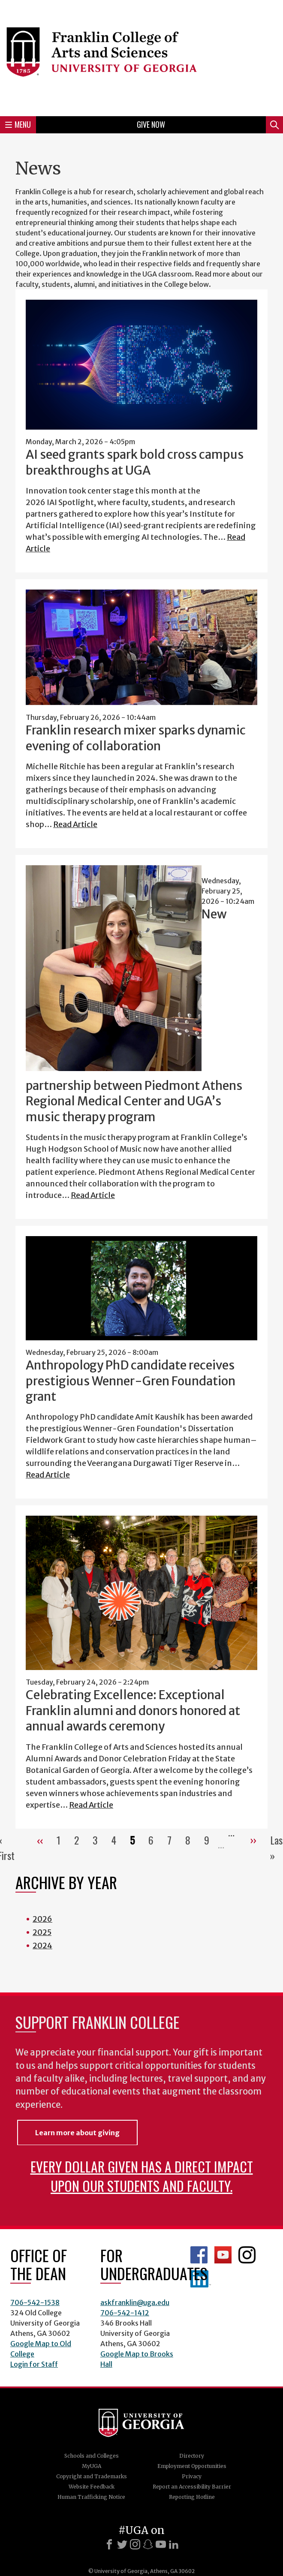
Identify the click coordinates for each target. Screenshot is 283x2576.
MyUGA (91, 2466)
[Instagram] (135, 2544)
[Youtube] (161, 2544)
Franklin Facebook (199, 2254)
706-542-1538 (35, 2302)
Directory (191, 2456)
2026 (42, 1919)
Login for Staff (34, 2364)
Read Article (75, 824)
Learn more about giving (77, 2132)
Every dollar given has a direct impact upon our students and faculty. (141, 2175)
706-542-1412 (124, 2312)
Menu (18, 124)
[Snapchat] (148, 2544)
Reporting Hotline (192, 2497)
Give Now (151, 124)
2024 (42, 1945)
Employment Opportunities (191, 2466)
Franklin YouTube (223, 2254)
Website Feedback (91, 2486)
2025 (42, 1932)
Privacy (192, 2476)
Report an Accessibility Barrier (192, 2486)
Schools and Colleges (91, 2456)
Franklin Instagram (247, 2254)
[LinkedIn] (174, 2544)
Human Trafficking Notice (91, 2497)
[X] (122, 2544)
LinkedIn (200, 2278)
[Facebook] (109, 2544)
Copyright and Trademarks (91, 2476)
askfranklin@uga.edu (134, 2302)
